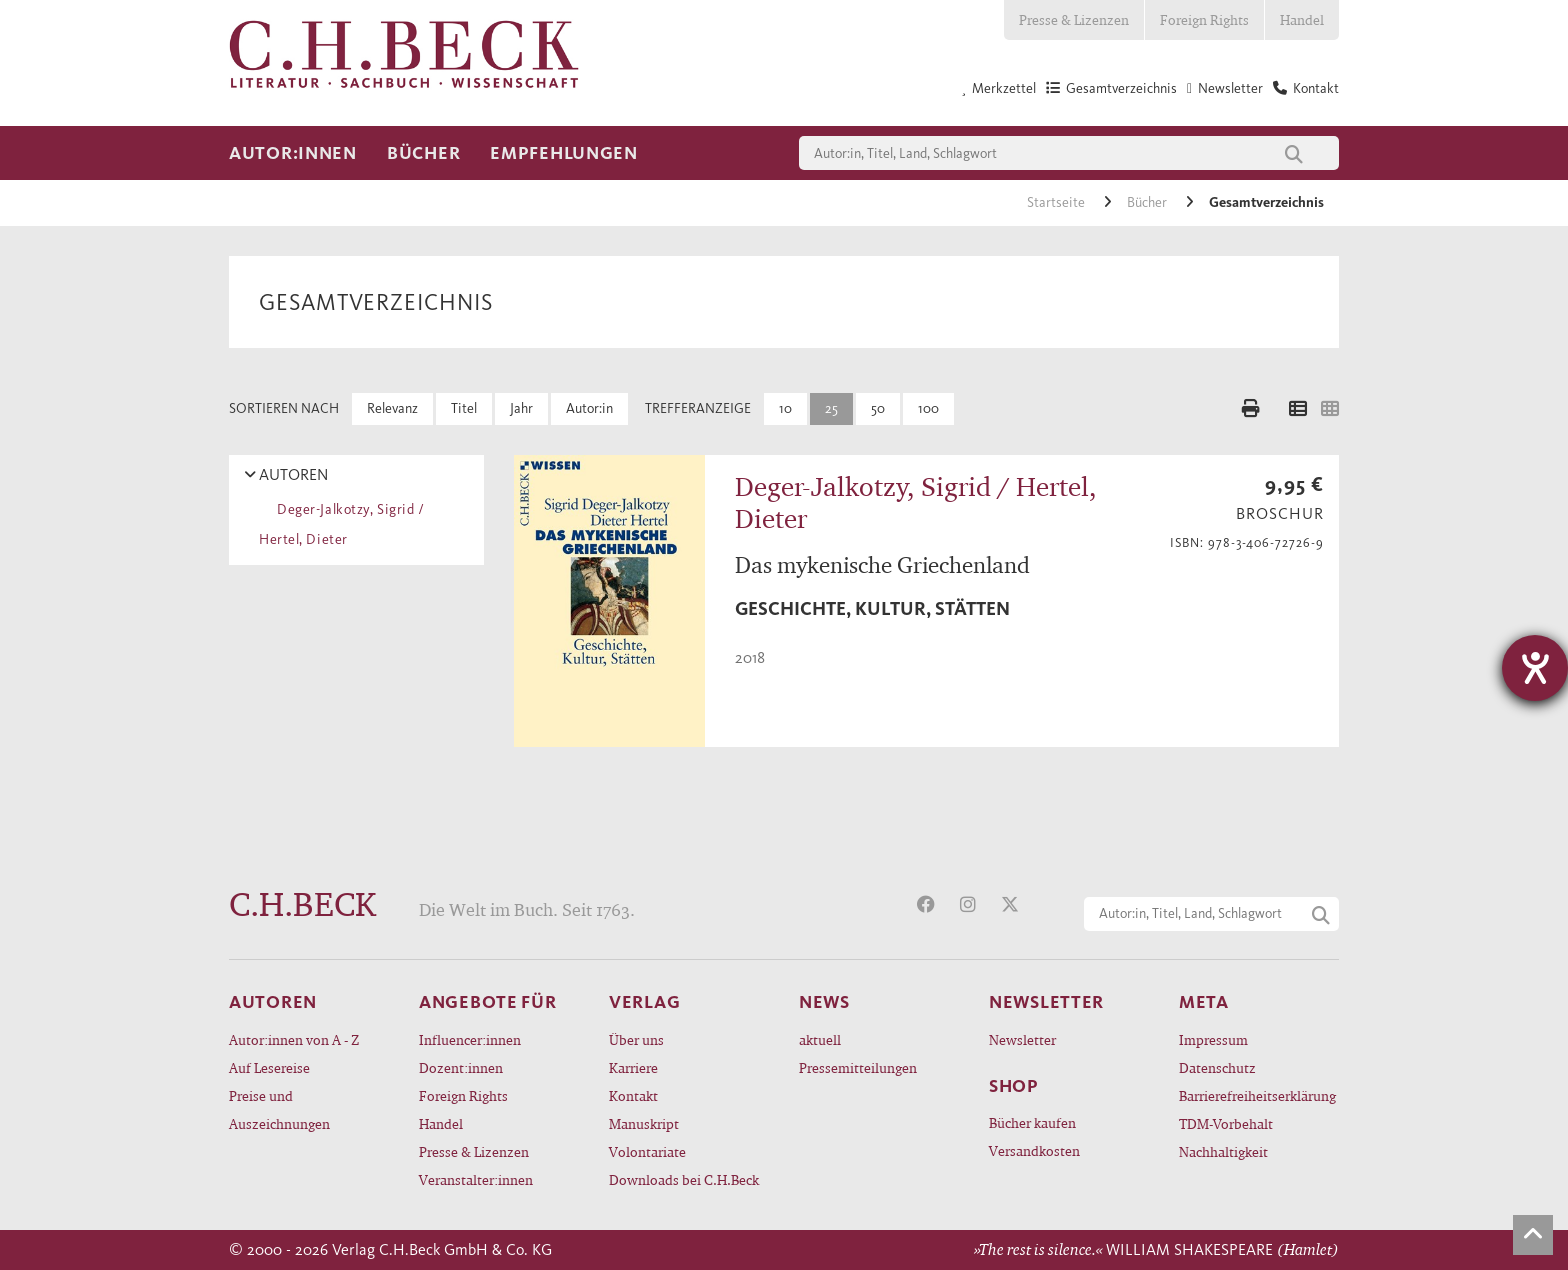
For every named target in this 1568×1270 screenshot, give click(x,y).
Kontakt (633, 1095)
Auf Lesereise (269, 1067)
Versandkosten (1034, 1150)
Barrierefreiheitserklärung (1257, 1095)
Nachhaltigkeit (1223, 1151)
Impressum (1213, 1039)
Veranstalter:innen (476, 1179)
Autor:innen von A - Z (294, 1039)
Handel (1302, 19)
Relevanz (392, 408)
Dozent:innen (461, 1067)
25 (831, 408)
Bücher (423, 153)
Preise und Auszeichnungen (279, 1109)
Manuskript (644, 1123)
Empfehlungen (564, 153)
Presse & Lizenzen (1074, 19)
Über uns (636, 1039)
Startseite (1057, 202)
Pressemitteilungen (858, 1067)
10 (785, 408)
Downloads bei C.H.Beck (684, 1179)
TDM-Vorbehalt (1226, 1123)
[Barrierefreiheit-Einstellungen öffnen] (1535, 668)
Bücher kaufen (1032, 1122)
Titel (464, 408)
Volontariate (647, 1151)
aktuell (820, 1039)
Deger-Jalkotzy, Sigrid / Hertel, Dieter (342, 524)
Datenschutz (1217, 1067)
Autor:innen (293, 153)
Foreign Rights (1204, 19)
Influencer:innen (470, 1039)
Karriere (633, 1067)
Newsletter (1022, 1039)
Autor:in (589, 408)
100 (928, 408)
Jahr (521, 408)
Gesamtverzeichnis (1266, 202)
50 (878, 408)
